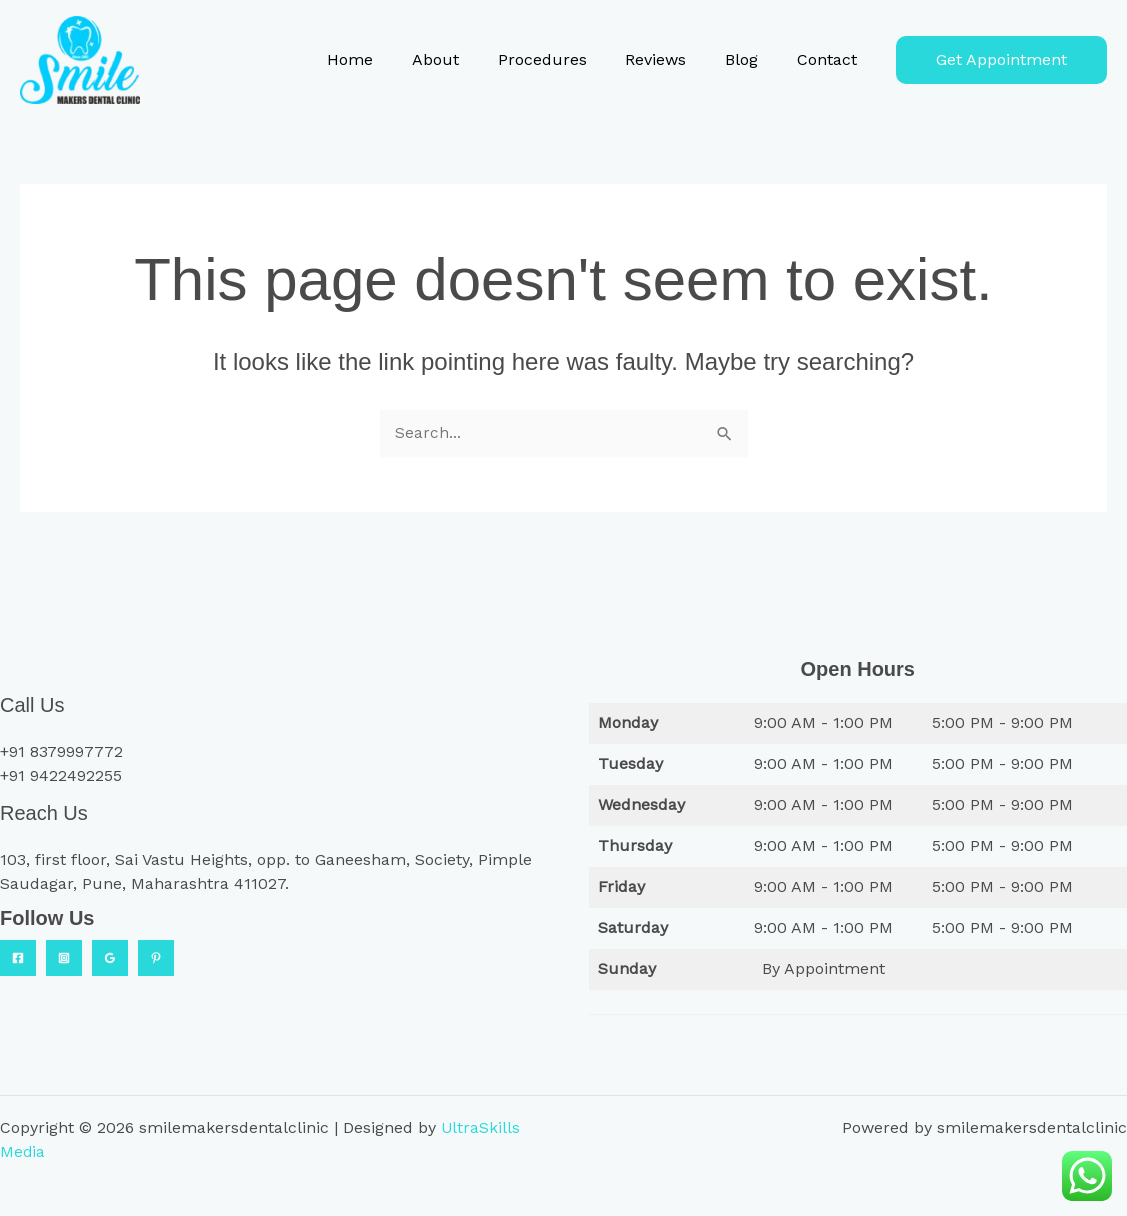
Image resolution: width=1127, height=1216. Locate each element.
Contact (830, 59)
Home (387, 59)
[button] (1001, 60)
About (465, 59)
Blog (751, 59)
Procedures (565, 59)
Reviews (672, 59)
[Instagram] (64, 958)
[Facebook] (18, 958)
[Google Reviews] (110, 958)
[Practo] (156, 958)
